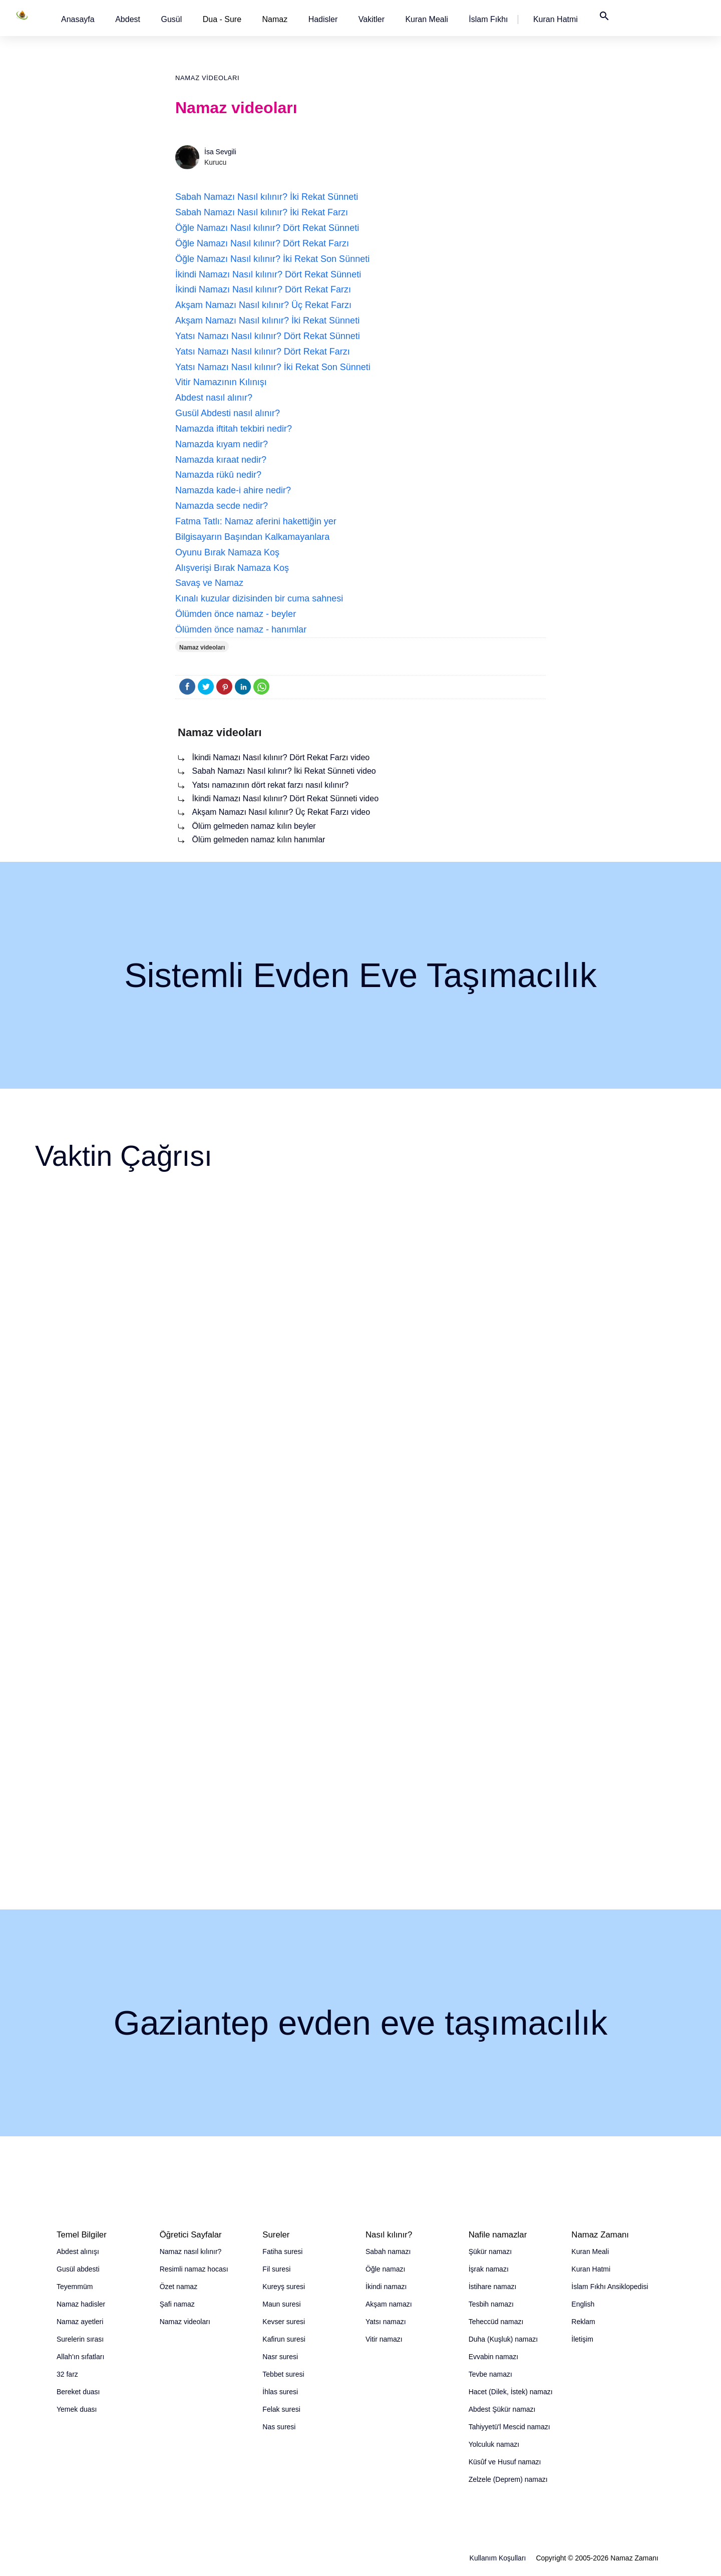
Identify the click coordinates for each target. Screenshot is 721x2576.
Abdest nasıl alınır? (213, 398)
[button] (78, 19)
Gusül (171, 19)
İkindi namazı (386, 2287)
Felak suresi (281, 2409)
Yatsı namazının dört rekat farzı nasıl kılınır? (270, 785)
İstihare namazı (493, 2287)
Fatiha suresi (282, 2251)
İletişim (582, 2339)
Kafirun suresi (283, 2339)
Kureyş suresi (283, 2287)
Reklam (583, 2322)
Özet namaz (178, 2287)
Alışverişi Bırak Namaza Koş (232, 568)
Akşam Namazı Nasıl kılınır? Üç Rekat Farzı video (281, 812)
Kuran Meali (426, 19)
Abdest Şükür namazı (502, 2409)
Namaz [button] (275, 19)
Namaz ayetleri (80, 2322)
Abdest (127, 19)
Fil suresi (276, 2269)
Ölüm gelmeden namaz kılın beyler (253, 826)
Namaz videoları (207, 78)
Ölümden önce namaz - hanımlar (240, 629)
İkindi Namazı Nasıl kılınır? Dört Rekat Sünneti (268, 274)
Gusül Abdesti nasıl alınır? (227, 413)
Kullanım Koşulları (498, 2558)
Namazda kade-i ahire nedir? (233, 490)
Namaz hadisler (81, 2304)
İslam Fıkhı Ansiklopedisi (609, 2287)
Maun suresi (281, 2304)
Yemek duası (77, 2409)
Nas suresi (278, 2427)
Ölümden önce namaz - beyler (235, 614)
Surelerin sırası (80, 2339)
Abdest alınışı (78, 2251)
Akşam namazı (389, 2304)
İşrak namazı (489, 2269)
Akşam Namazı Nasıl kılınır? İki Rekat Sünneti (267, 320)
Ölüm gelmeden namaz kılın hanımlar (258, 839)
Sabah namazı (388, 2251)
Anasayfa (78, 19)
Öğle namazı (385, 2269)
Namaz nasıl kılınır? (191, 2251)
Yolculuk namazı (494, 2444)
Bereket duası (78, 2392)
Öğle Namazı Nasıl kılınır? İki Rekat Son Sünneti (272, 259)
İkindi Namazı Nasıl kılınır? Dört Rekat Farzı (263, 289)
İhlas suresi (280, 2392)
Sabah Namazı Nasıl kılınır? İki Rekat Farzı (261, 212)
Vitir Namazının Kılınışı (221, 382)
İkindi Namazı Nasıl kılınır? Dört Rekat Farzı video (281, 757)
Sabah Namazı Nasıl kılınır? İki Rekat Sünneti (266, 197)
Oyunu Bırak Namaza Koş (227, 552)
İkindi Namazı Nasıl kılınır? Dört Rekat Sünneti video (285, 798)
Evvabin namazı (494, 2357)
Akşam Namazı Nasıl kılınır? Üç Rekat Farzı (263, 305)
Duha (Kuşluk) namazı (503, 2339)
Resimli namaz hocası (194, 2269)
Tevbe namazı (490, 2374)
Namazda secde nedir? (221, 506)
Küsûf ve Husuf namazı (505, 2462)
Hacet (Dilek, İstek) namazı (511, 2392)
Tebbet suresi (283, 2374)
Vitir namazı (384, 2339)
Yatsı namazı (386, 2322)
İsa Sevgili (220, 152)
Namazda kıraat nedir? (220, 460)
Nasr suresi (280, 2357)
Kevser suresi (283, 2322)
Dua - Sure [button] (222, 19)
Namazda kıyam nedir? (221, 444)
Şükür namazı (490, 2251)
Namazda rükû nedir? (218, 475)
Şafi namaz (177, 2304)
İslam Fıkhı (488, 19)
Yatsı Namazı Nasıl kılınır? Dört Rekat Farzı (262, 352)
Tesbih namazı (491, 2304)
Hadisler (323, 19)
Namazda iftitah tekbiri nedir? (233, 429)
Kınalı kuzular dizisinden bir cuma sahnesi (259, 598)
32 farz (67, 2374)
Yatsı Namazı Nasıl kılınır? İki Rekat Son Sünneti (273, 367)
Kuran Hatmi (555, 19)
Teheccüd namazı (496, 2322)
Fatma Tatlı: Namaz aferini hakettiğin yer (255, 521)
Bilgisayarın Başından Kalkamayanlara (252, 537)
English (582, 2304)
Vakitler (371, 19)
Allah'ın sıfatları (80, 2357)
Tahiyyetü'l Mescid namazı (509, 2427)
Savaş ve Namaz (209, 583)
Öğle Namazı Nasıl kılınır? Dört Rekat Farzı (262, 243)
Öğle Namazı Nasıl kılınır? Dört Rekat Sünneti (267, 228)
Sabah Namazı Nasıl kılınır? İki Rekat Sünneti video (284, 771)
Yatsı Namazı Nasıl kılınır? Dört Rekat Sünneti (267, 336)
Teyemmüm (75, 2287)
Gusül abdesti (78, 2269)
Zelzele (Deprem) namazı (508, 2479)
